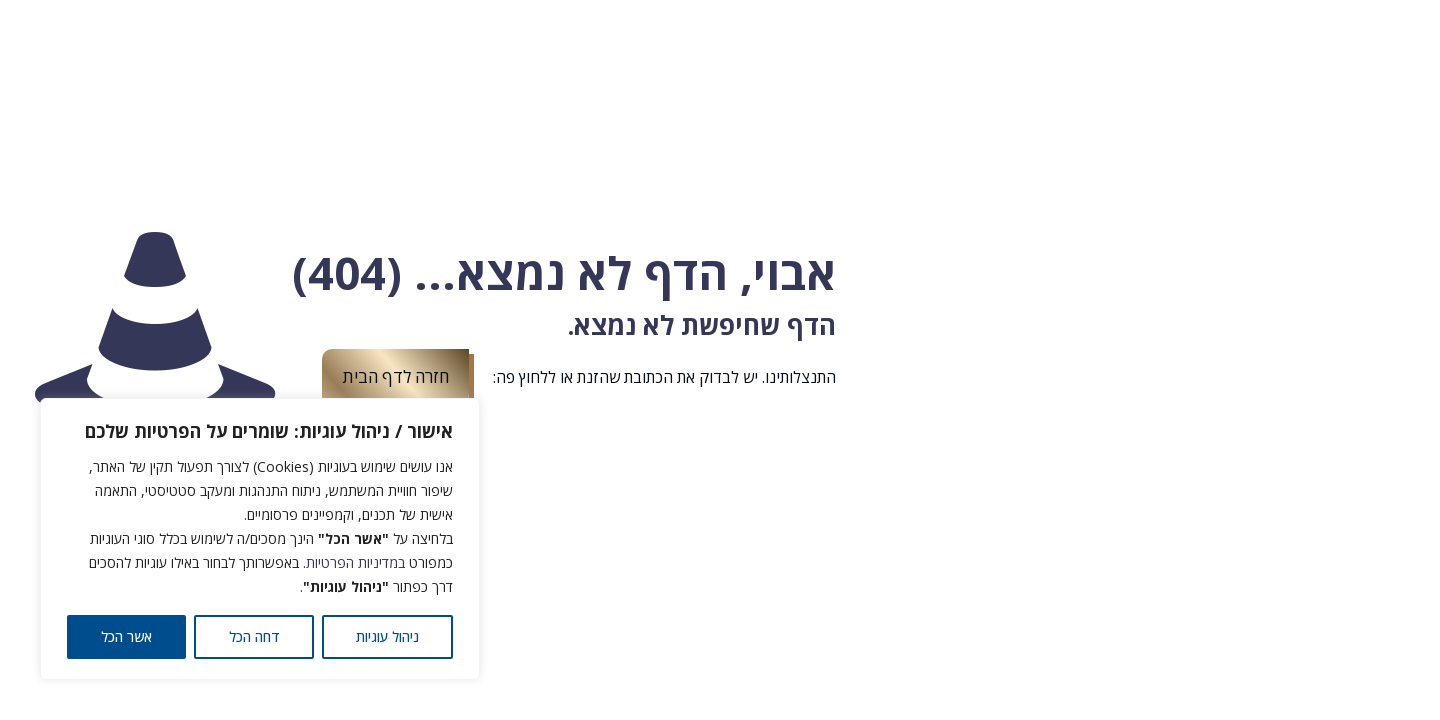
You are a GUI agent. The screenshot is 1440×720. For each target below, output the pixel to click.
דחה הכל (254, 636)
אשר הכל (126, 636)
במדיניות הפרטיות (355, 562)
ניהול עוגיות (387, 636)
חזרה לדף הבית (395, 376)
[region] (260, 539)
